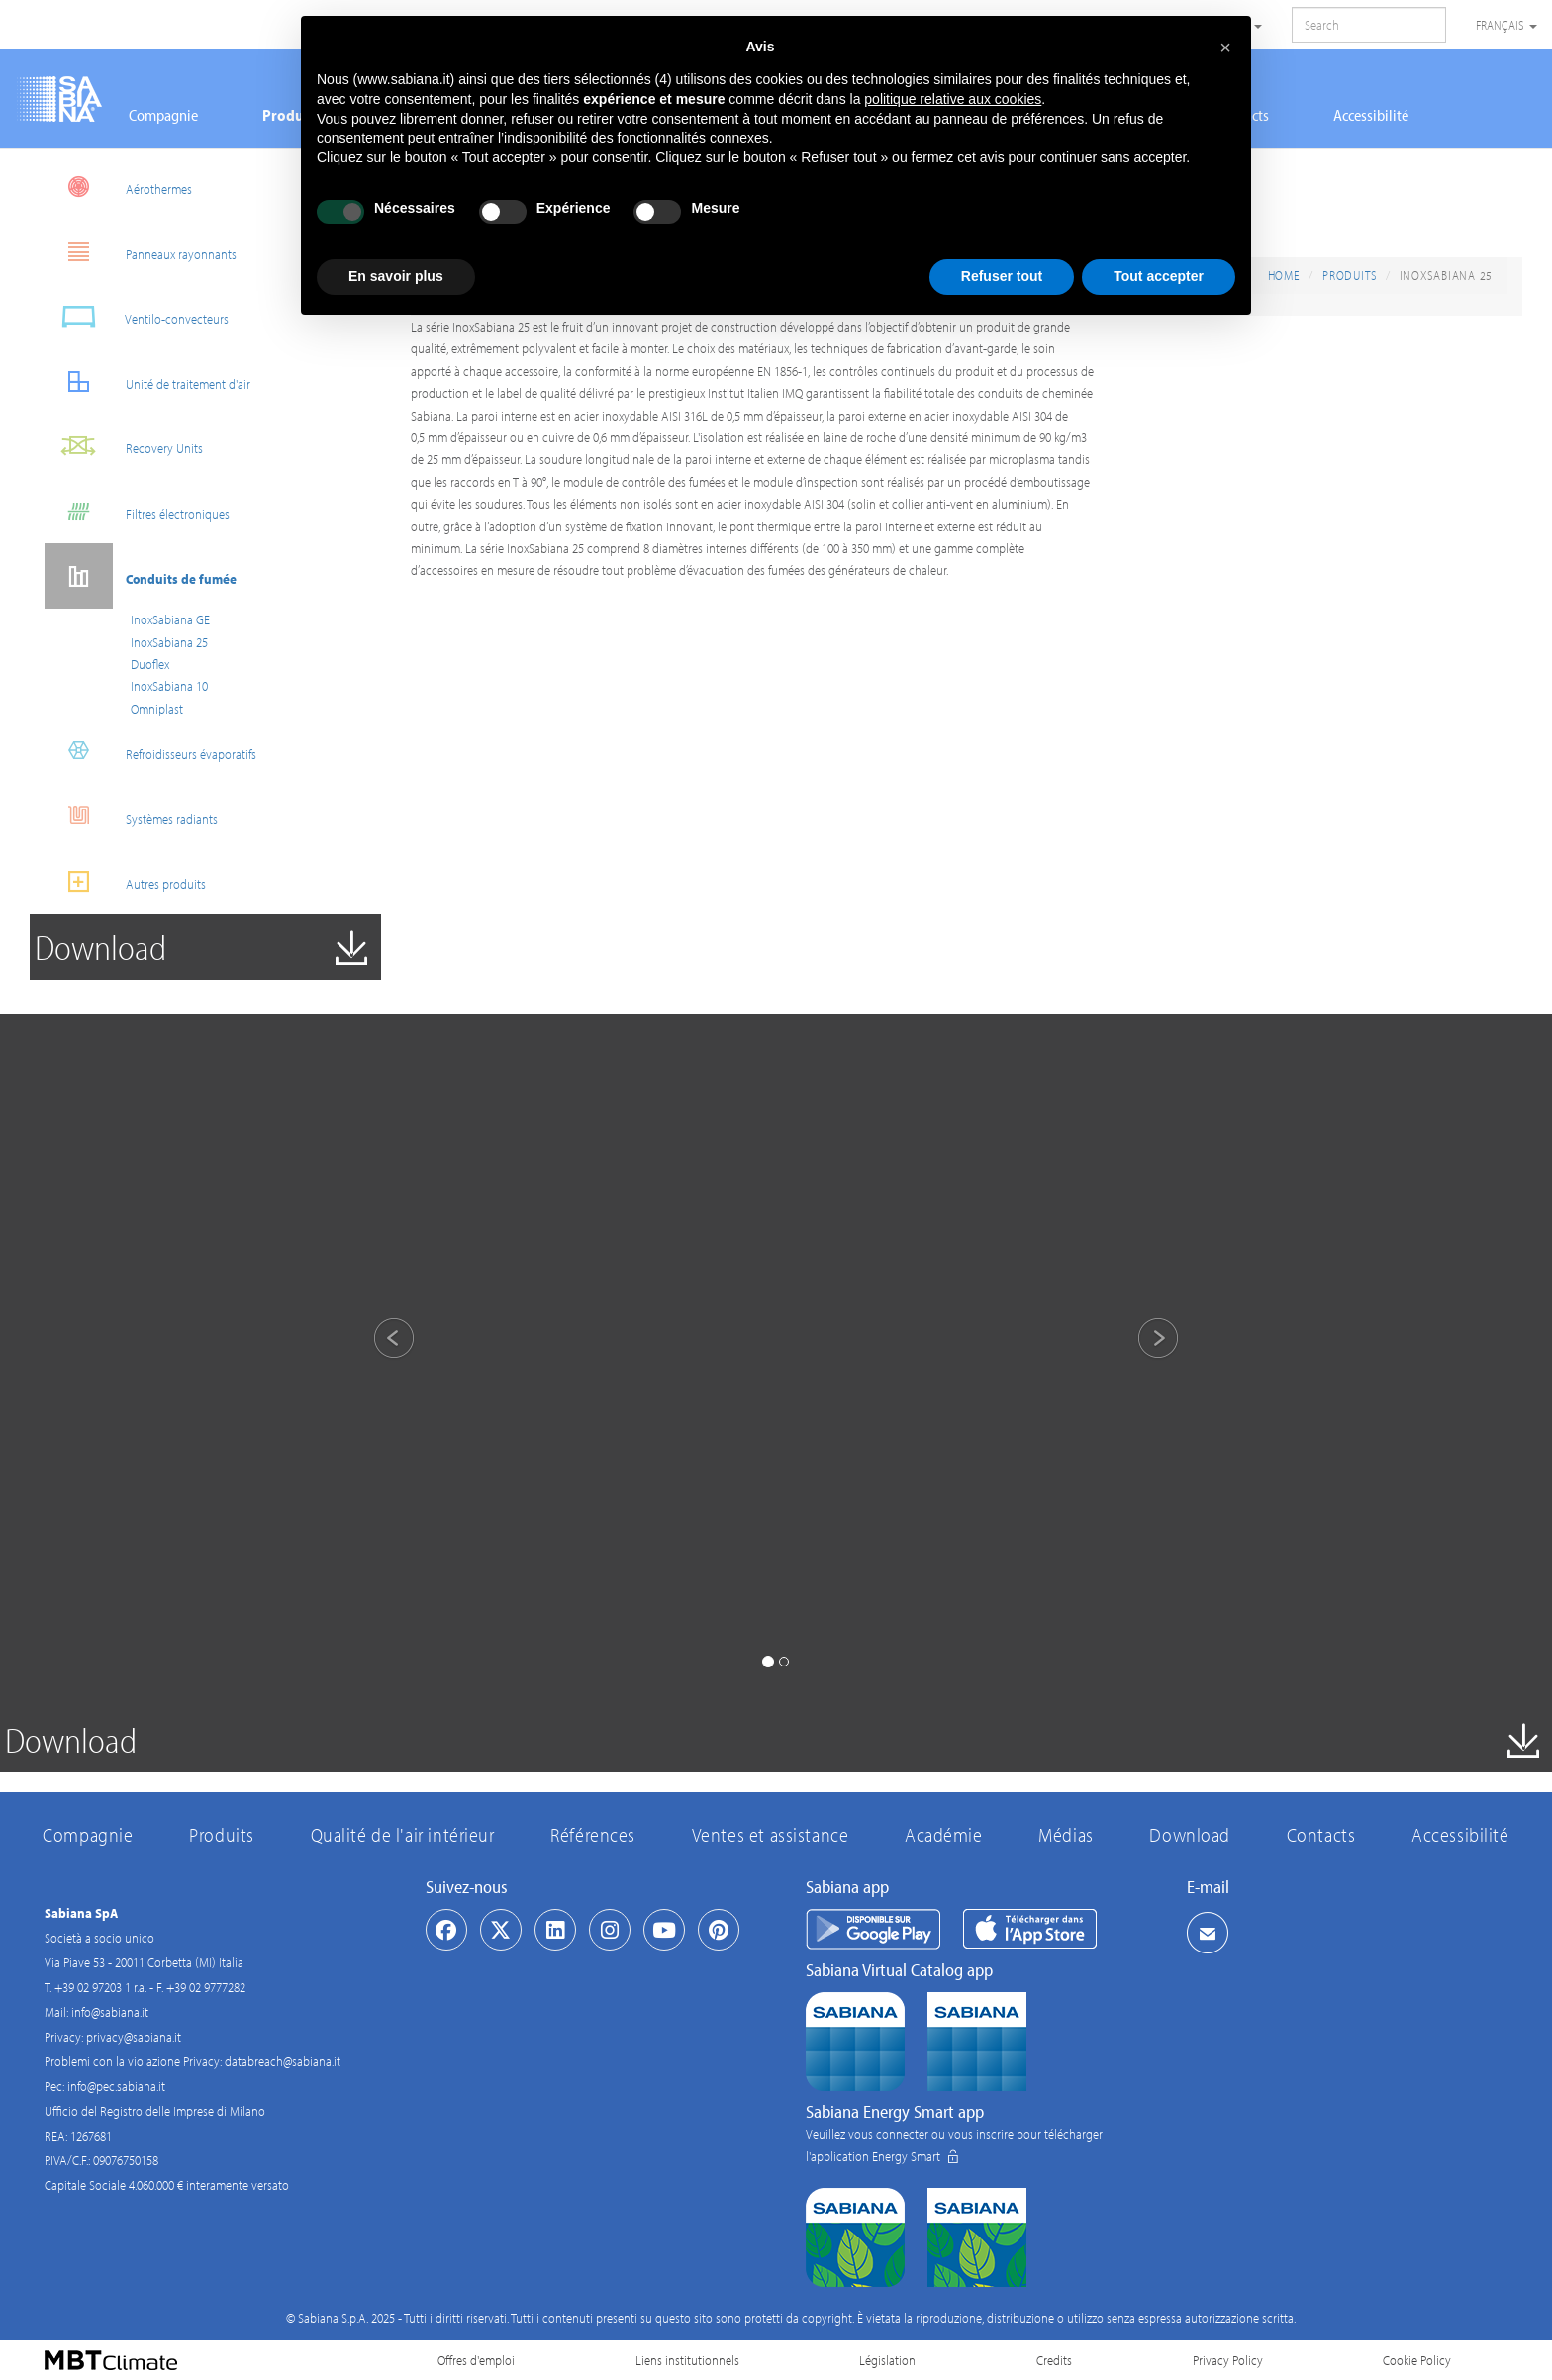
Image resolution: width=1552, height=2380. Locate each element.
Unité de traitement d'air (147, 381)
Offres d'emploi (476, 2360)
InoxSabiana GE (170, 619)
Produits (1350, 275)
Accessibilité (1370, 115)
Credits (1054, 2360)
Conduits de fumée (141, 576)
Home (1284, 275)
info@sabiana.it (109, 2012)
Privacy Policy (1228, 2360)
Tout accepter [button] (1159, 276)
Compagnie (163, 115)
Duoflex (150, 664)
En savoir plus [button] (395, 276)
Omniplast (157, 708)
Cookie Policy (1417, 2360)
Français (1506, 25)
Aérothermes (118, 186)
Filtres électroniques (137, 511)
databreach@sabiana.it (282, 2061)
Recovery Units (124, 446)
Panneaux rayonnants (141, 252)
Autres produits (125, 881)
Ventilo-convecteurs (137, 316)
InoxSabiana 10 (169, 686)
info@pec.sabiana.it (116, 2086)
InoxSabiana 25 (169, 642)
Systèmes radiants (131, 817)
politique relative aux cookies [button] (952, 99)
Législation (887, 2360)
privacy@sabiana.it (133, 2037)
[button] (376, 1341)
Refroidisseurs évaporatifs (150, 751)
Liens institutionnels (687, 2360)
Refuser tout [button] (1001, 276)
